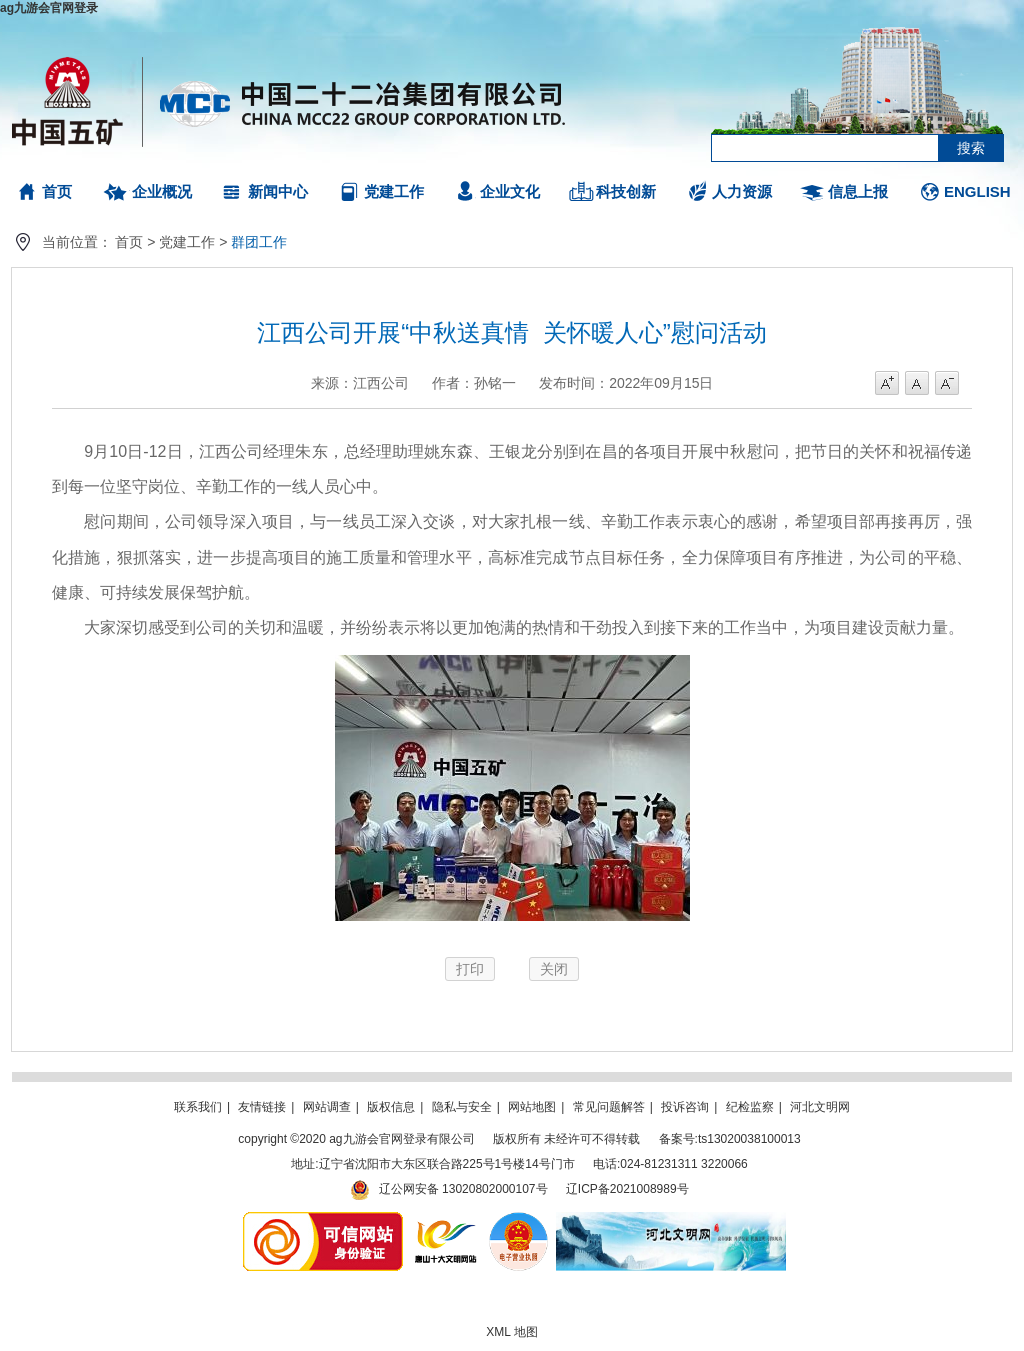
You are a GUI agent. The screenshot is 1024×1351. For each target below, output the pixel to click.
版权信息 (391, 1107)
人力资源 (742, 191)
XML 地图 (512, 1332)
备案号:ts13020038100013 (730, 1139)
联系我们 (198, 1107)
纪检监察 (750, 1107)
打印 (470, 969)
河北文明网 (820, 1107)
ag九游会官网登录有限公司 (289, 100)
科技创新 (626, 191)
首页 (57, 191)
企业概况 (162, 191)
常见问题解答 (609, 1107)
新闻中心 (278, 191)
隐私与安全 (462, 1107)
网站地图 (532, 1107)
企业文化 (510, 191)
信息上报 (858, 191)
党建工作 (394, 191)
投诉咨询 (685, 1107)
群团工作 (259, 242)
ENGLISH (977, 191)
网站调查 (327, 1107)
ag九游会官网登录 (49, 8)
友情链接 (262, 1107)
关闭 (554, 969)
